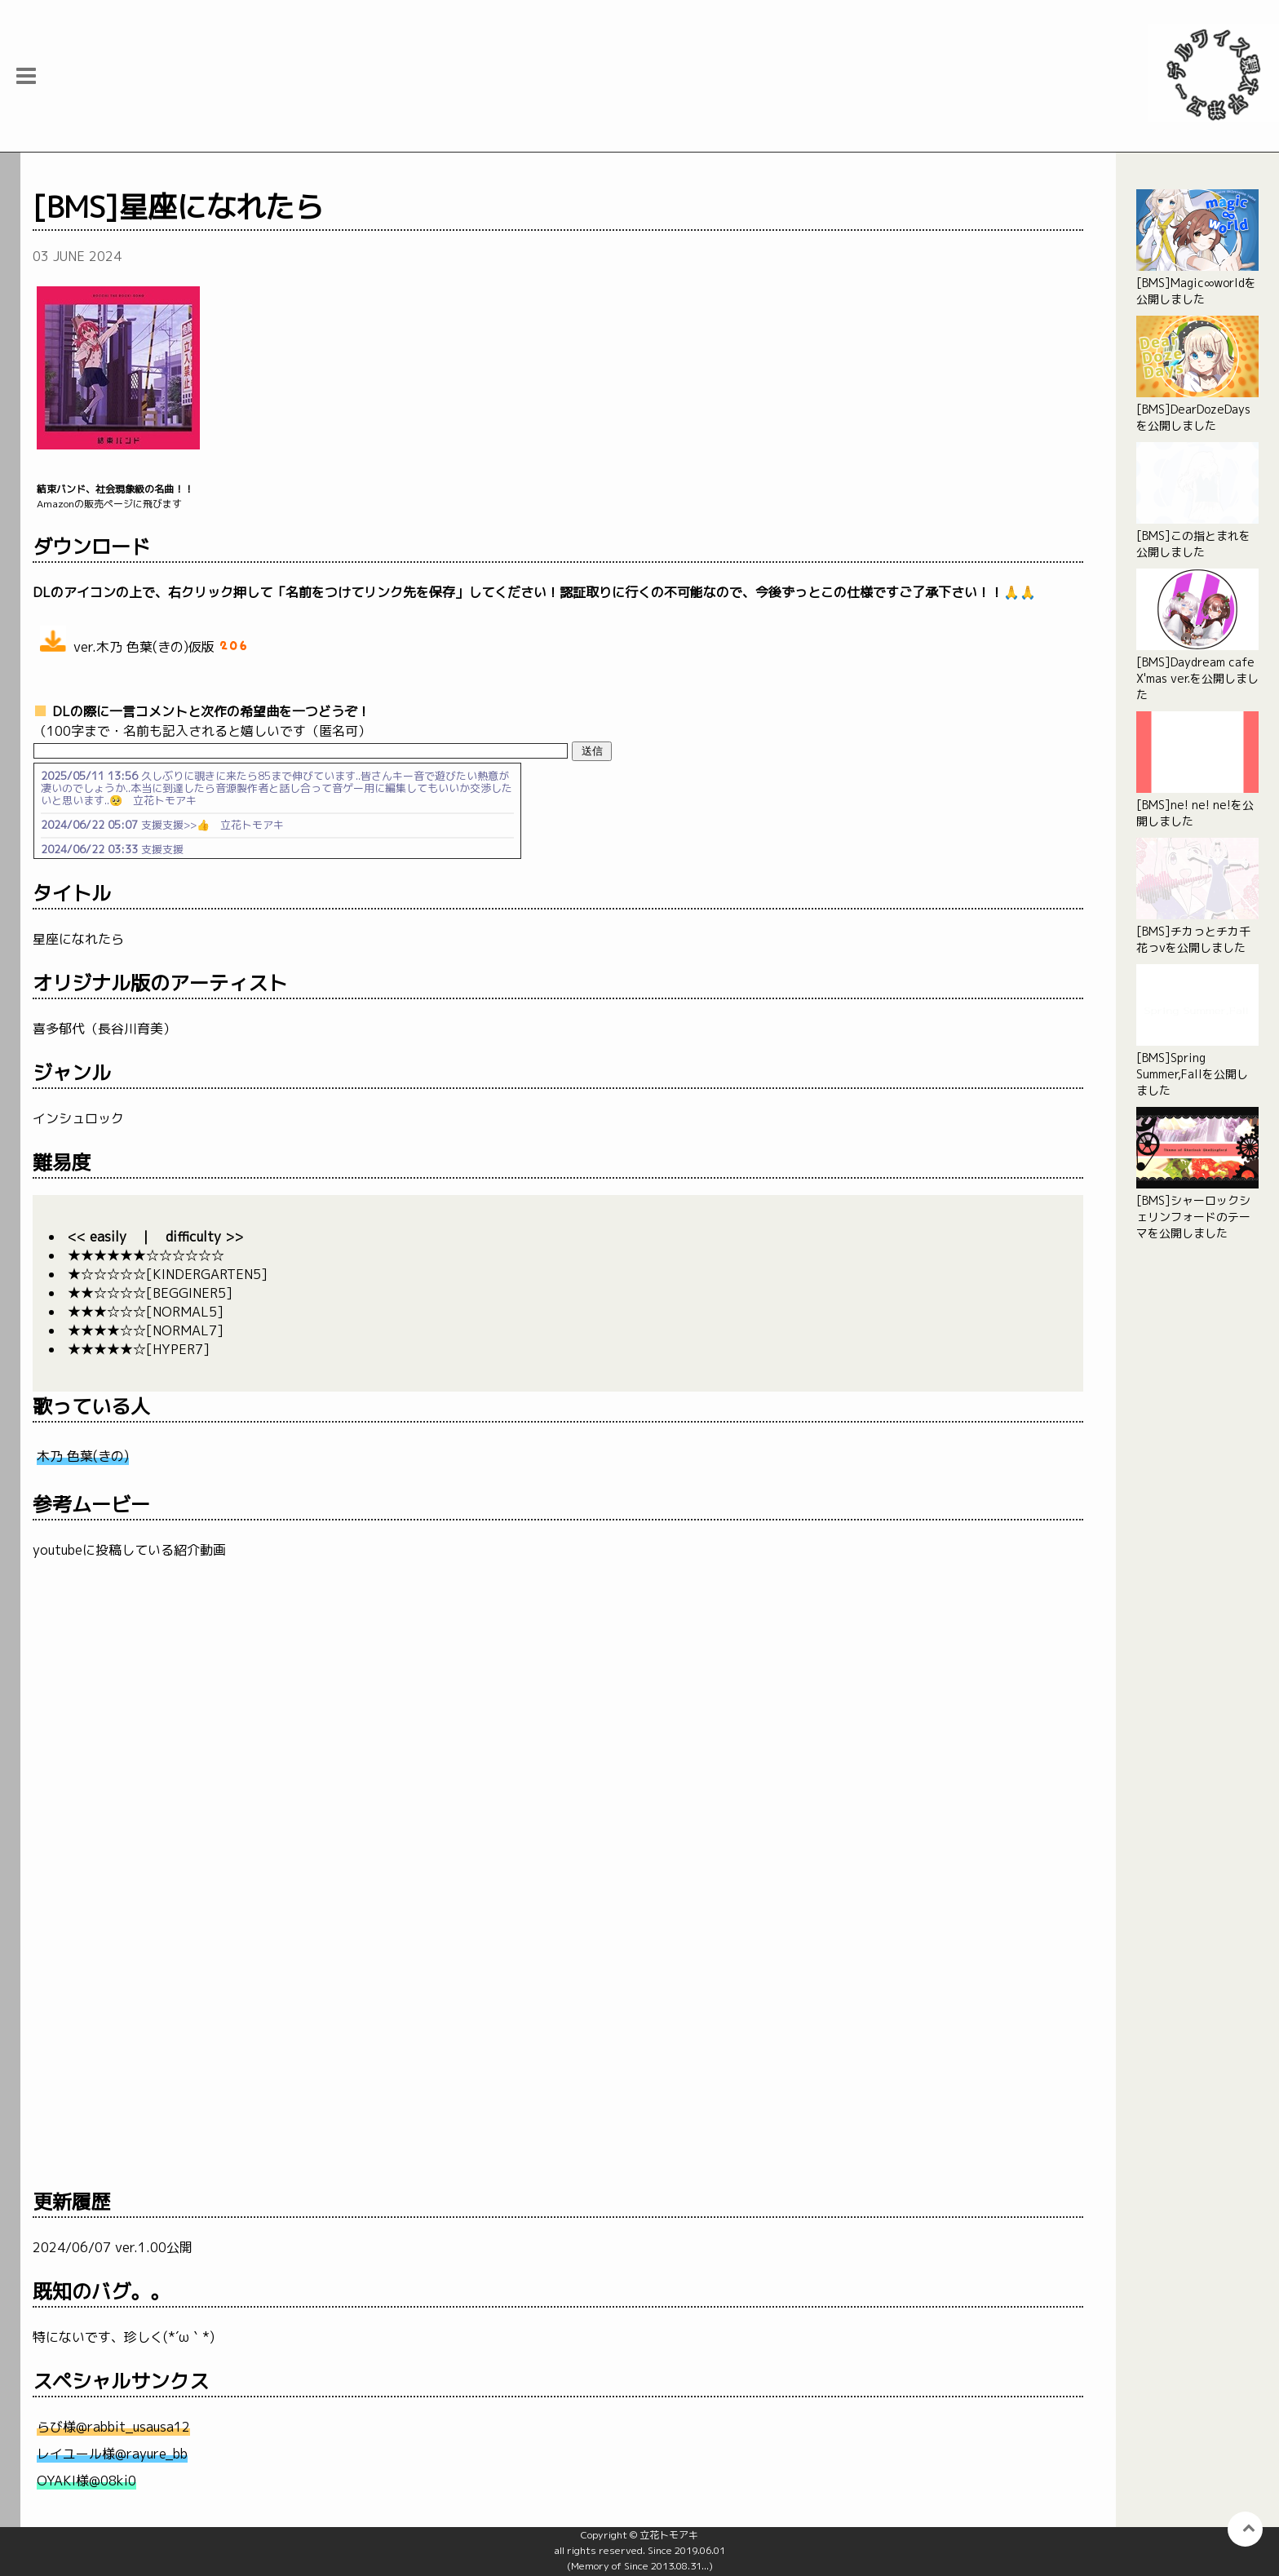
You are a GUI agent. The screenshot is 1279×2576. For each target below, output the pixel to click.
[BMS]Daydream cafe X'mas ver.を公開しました (1197, 635)
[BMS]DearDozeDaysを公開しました (1197, 374)
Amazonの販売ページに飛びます (558, 496)
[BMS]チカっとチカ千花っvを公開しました (1197, 896)
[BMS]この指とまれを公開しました (1197, 501)
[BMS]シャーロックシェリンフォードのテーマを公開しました (1197, 1174)
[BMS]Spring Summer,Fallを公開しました (1197, 1031)
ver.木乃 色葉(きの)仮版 (142, 641)
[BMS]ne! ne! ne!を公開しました (1197, 770)
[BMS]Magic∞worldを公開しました (1197, 248)
